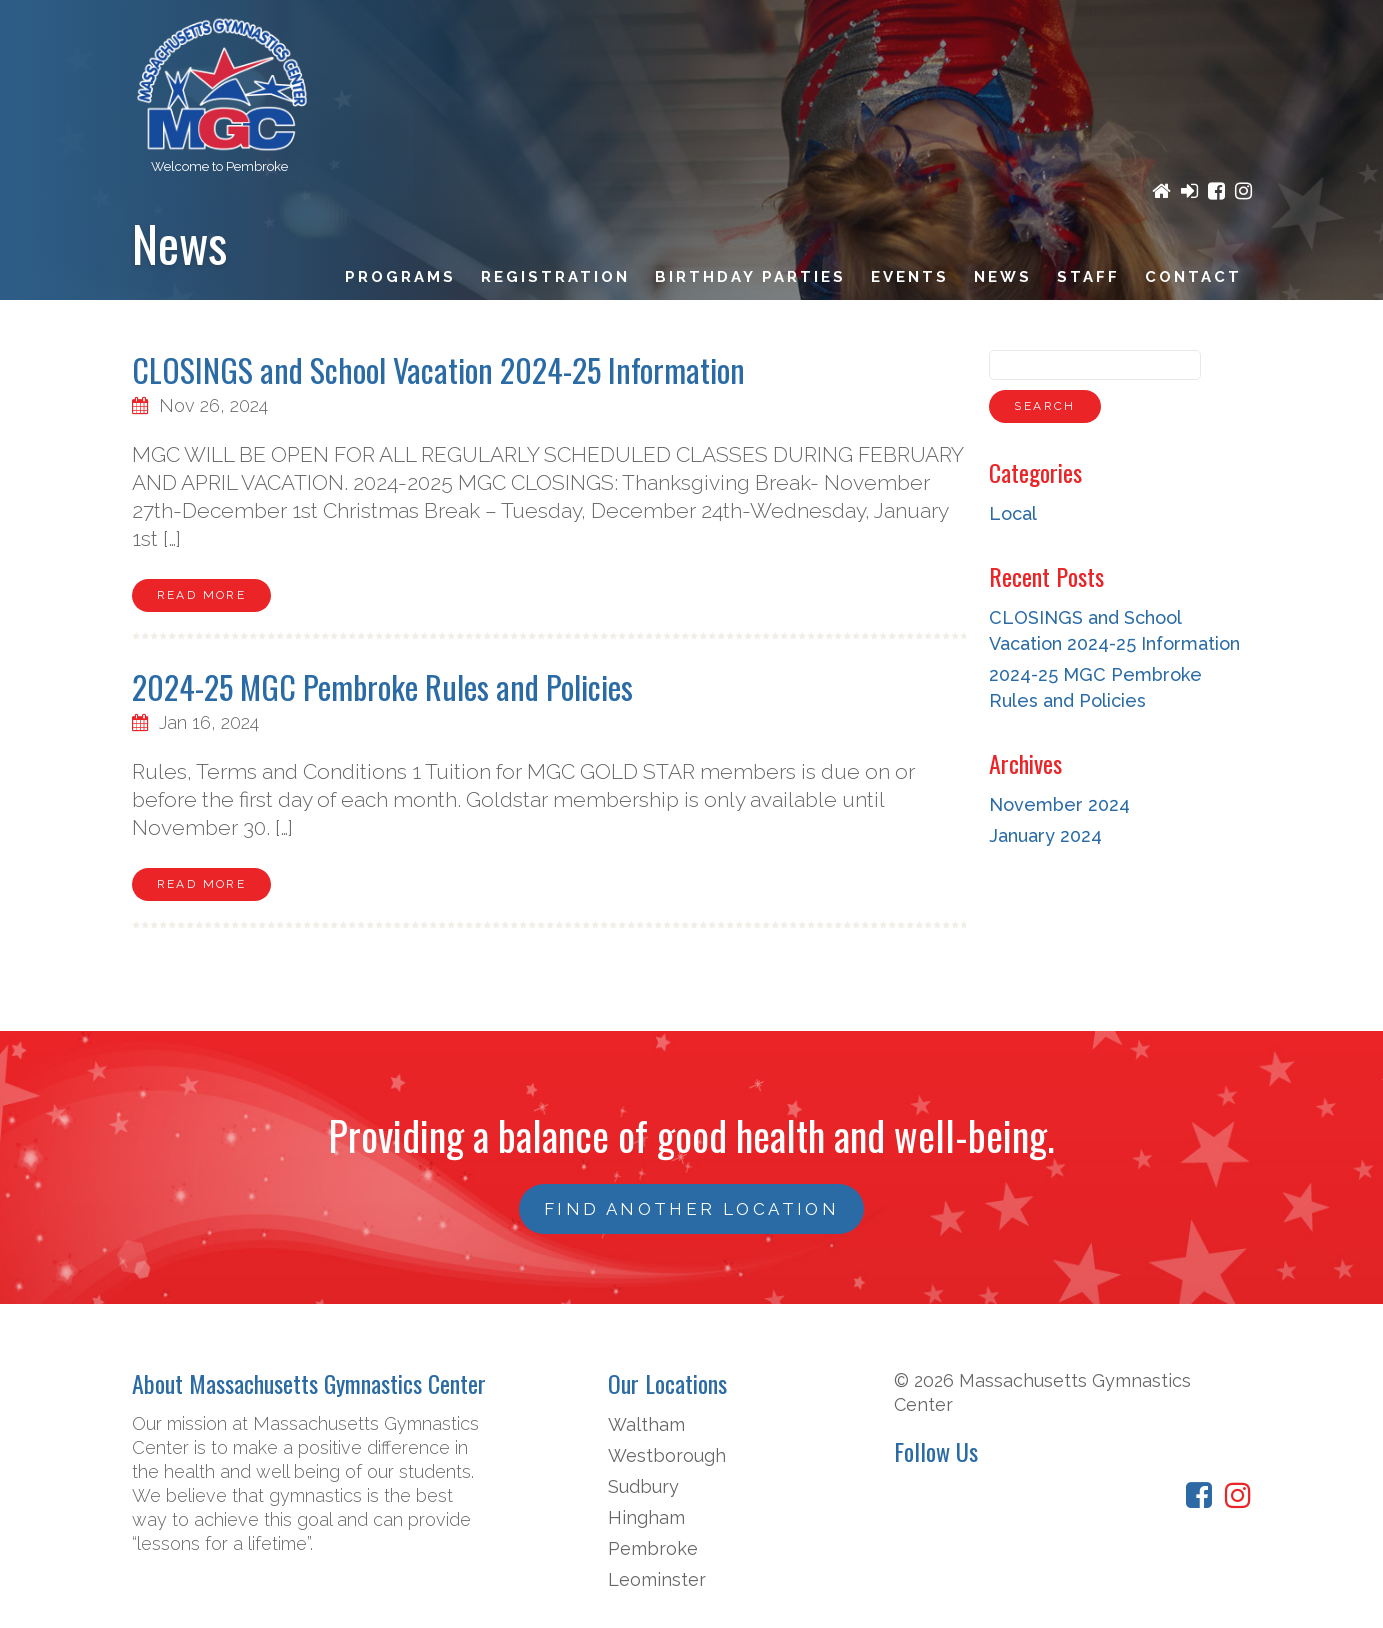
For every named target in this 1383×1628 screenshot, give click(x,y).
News (1003, 277)
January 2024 (1045, 835)
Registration (555, 277)
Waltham (646, 1424)
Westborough (667, 1455)
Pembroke (653, 1548)
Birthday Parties (750, 277)
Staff (1088, 277)
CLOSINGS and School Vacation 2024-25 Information (438, 369)
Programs (400, 277)
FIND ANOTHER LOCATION (691, 1209)
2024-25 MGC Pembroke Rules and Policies (382, 686)
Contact (1193, 277)
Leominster (657, 1579)
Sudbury (643, 1486)
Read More (202, 595)
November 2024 (1059, 804)
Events (910, 277)
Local (1013, 513)
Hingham (646, 1517)
